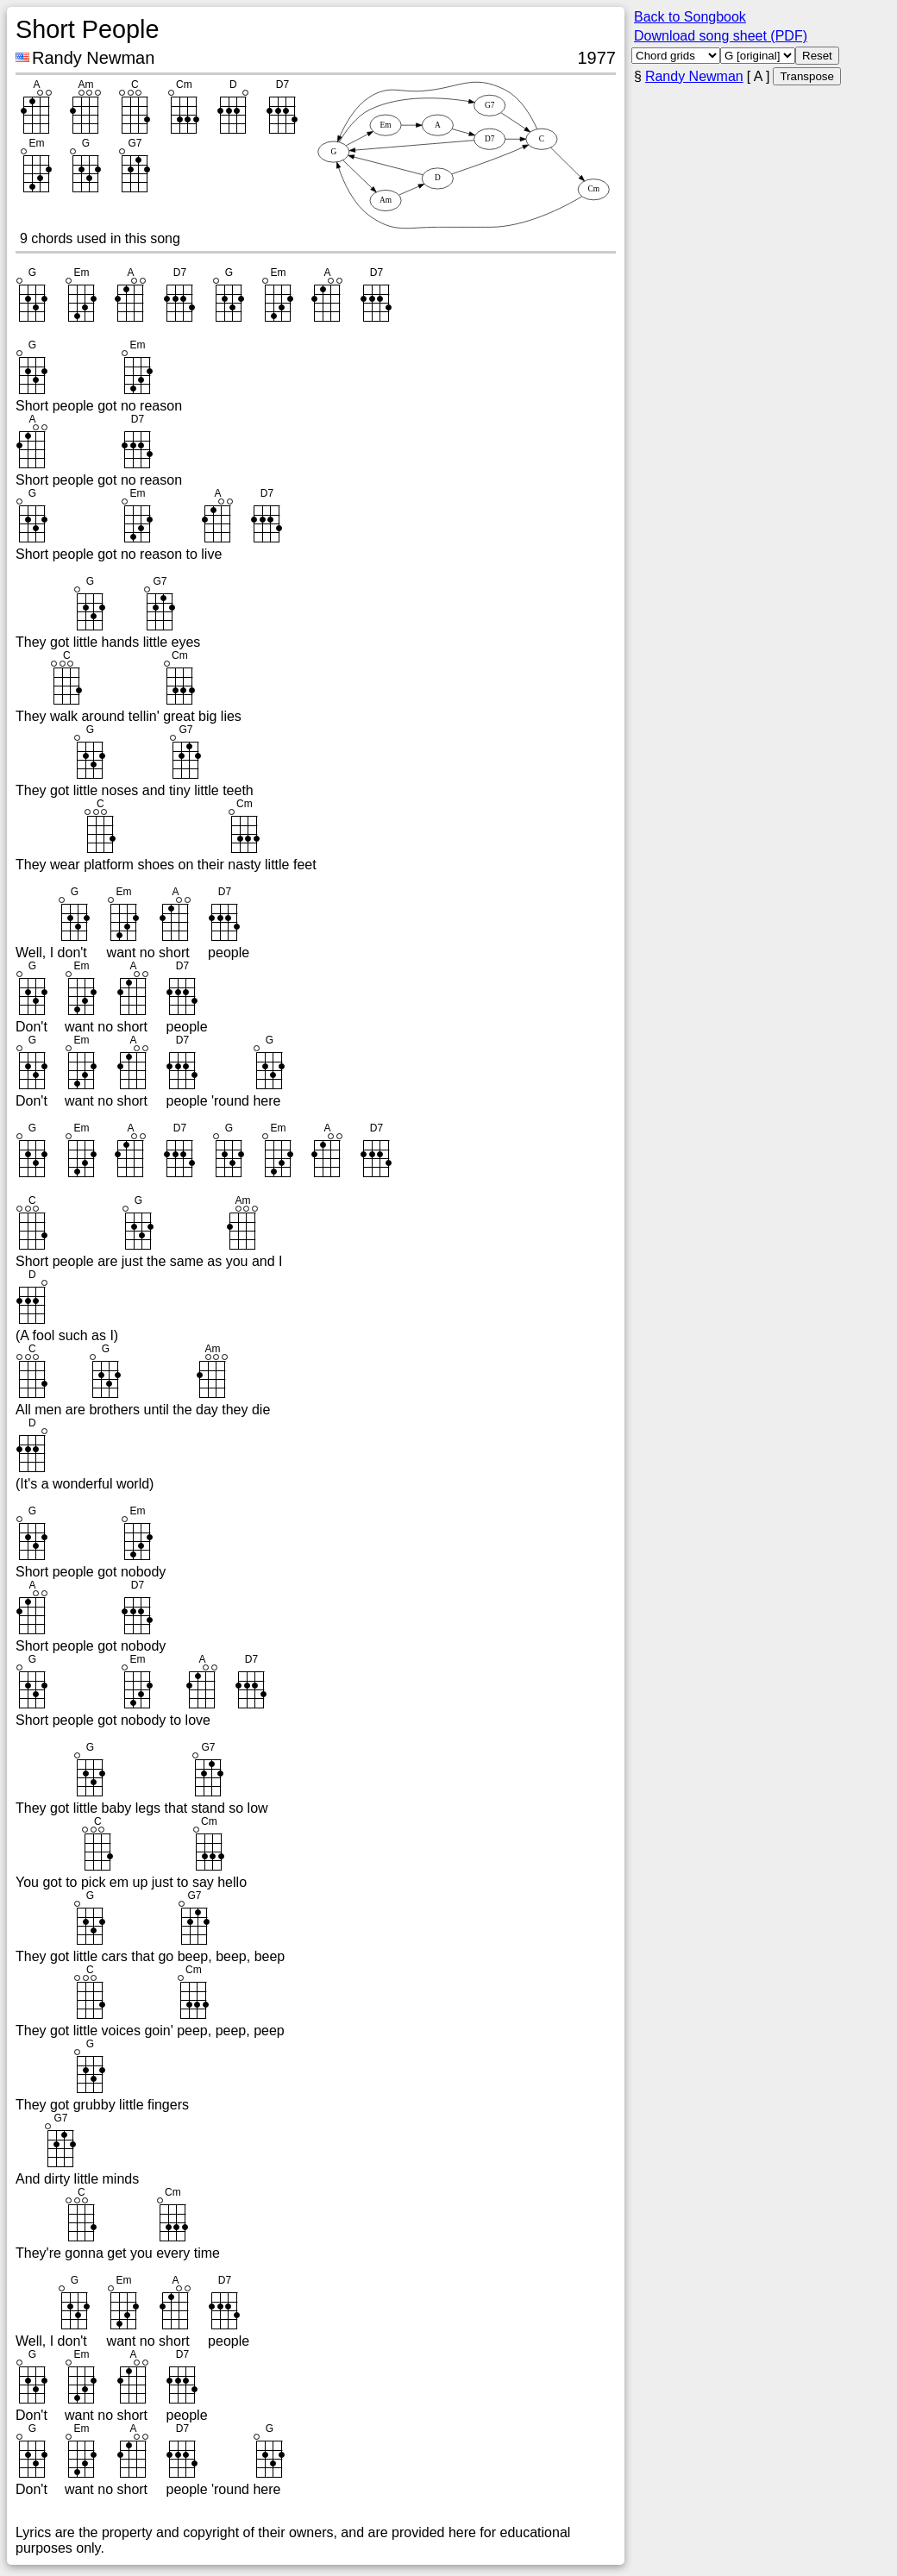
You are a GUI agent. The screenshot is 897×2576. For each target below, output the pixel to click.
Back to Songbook (690, 16)
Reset (817, 55)
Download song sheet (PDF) (720, 35)
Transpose (806, 76)
